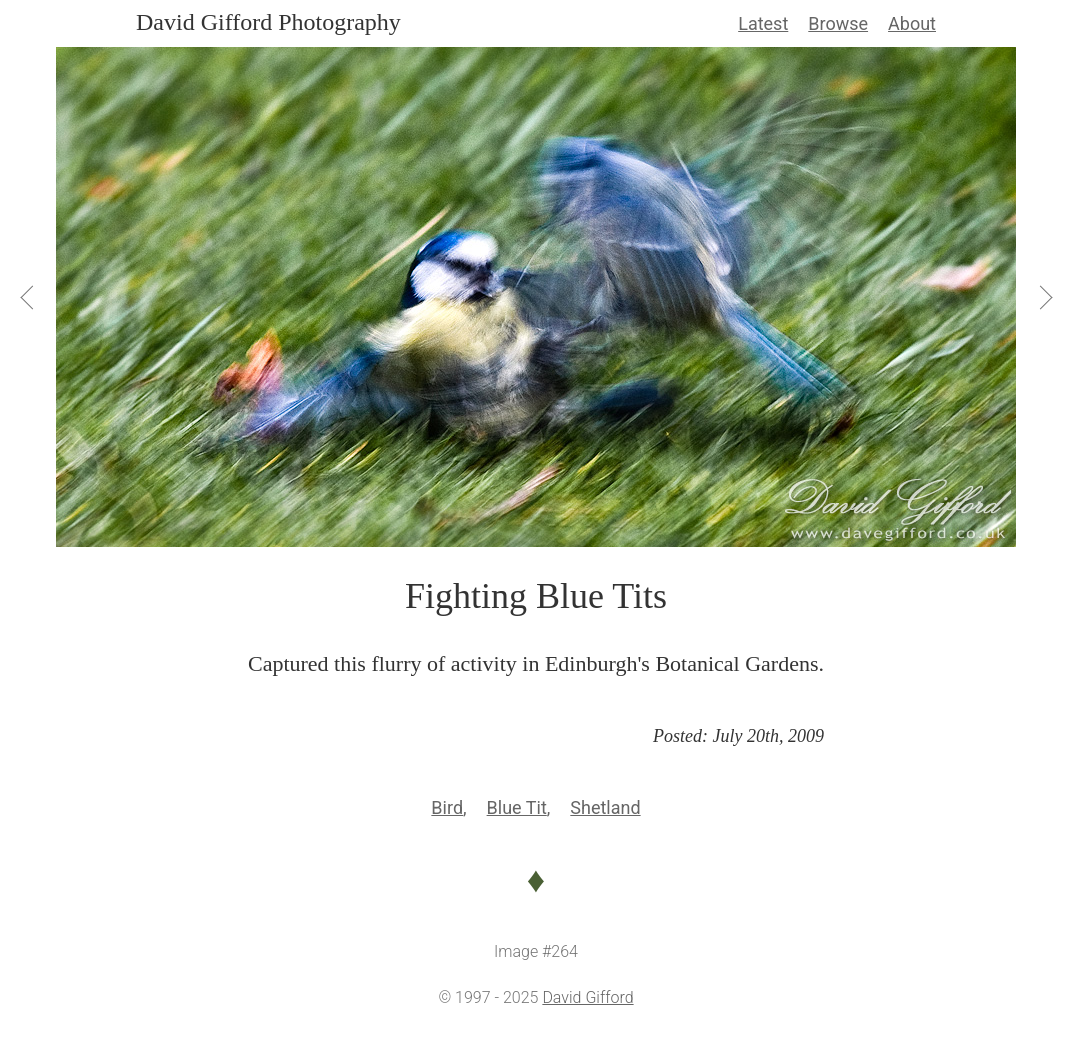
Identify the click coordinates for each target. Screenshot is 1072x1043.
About (912, 23)
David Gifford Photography (268, 22)
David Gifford (587, 997)
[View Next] (1044, 297)
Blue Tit (517, 807)
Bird (447, 807)
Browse (838, 23)
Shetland (605, 807)
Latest (763, 23)
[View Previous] (28, 297)
